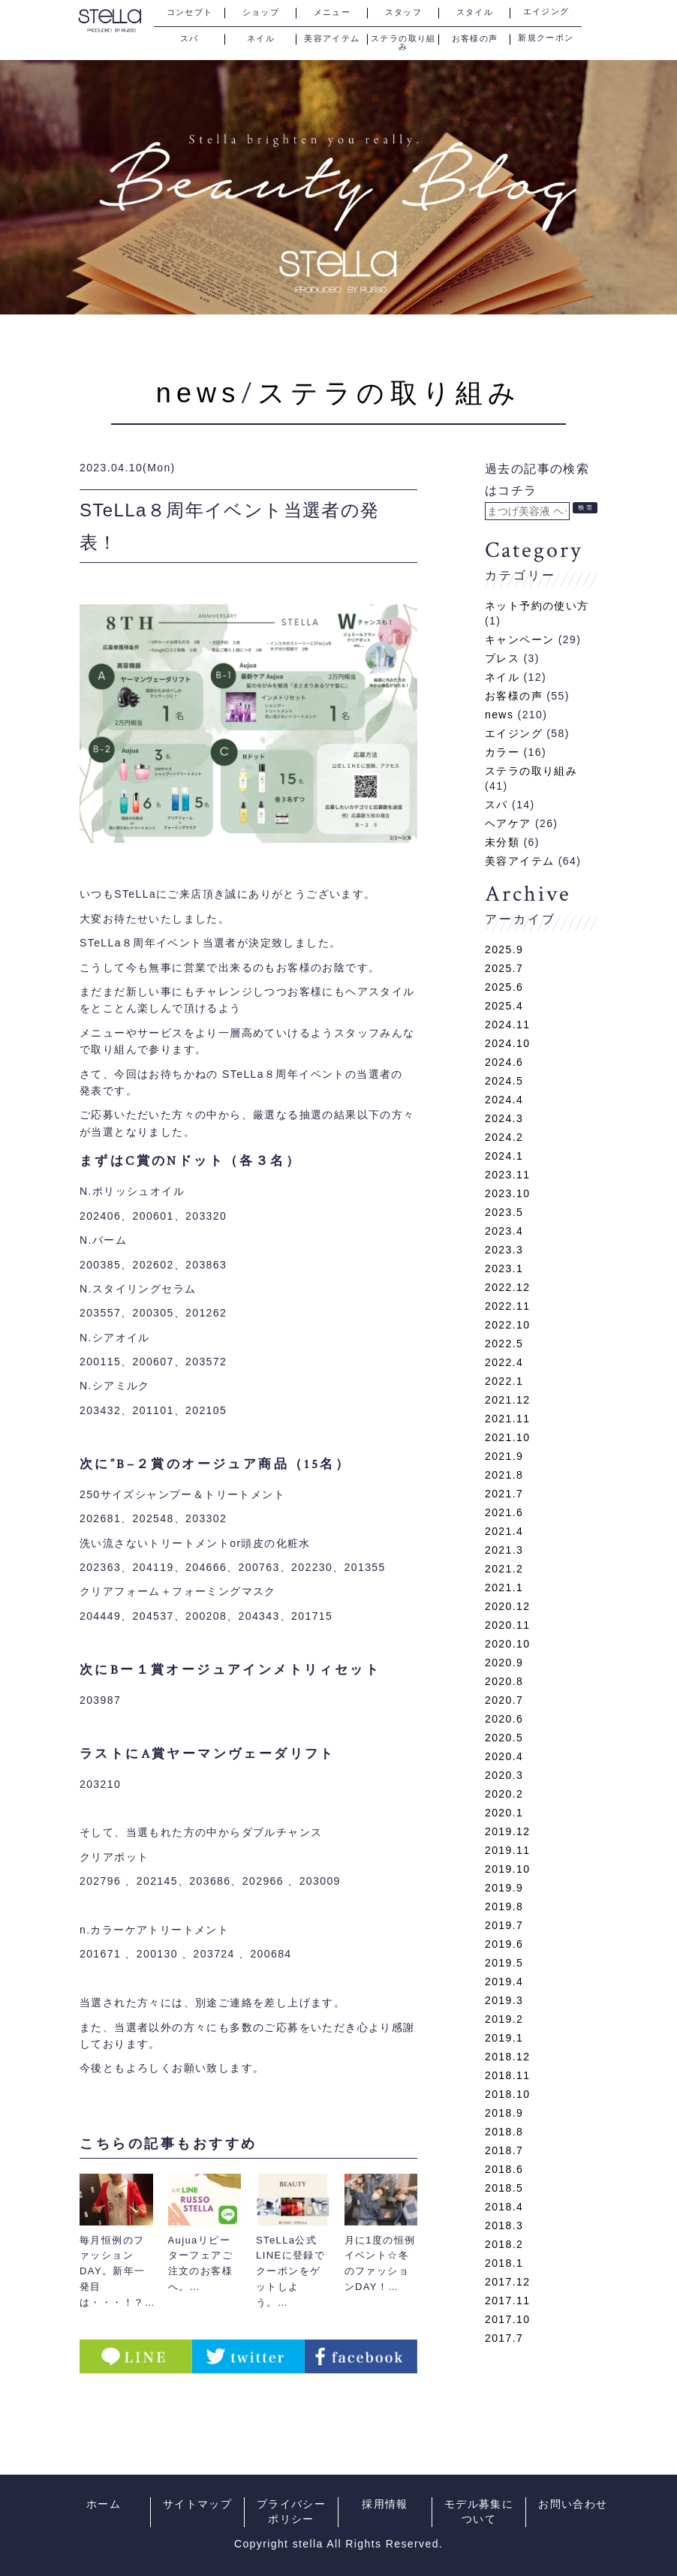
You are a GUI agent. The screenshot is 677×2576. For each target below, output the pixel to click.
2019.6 (504, 1944)
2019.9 (504, 1888)
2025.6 (504, 987)
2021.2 (504, 1569)
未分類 (502, 842)
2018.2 (504, 2244)
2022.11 (507, 1306)
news (198, 393)
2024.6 (504, 1062)
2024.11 (507, 1025)
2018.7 (504, 2150)
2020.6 (504, 1719)
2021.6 (504, 1512)
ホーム (103, 2504)
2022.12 (507, 1287)
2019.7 (504, 1925)
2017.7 (504, 2338)
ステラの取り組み (403, 39)
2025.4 (504, 1006)
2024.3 (504, 1118)
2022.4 (504, 1362)
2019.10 (507, 1869)
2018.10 (507, 2094)
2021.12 (507, 1400)
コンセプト (190, 12)
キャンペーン (519, 639)
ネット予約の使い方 (537, 606)
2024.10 (507, 1043)
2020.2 (504, 1794)
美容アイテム (332, 38)
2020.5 (504, 1738)
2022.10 (507, 1325)
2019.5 (504, 1963)
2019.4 (504, 1982)
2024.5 (504, 1081)
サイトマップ (197, 2504)
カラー (502, 752)
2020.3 (504, 1775)
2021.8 (504, 1475)
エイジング (546, 12)
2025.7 (504, 968)
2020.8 (504, 1681)
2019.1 (504, 2038)
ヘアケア (508, 823)
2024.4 (504, 1100)
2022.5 (504, 1344)
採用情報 (385, 2504)
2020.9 (504, 1663)
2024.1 (504, 1156)
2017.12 (507, 2282)
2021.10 (507, 1437)
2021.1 (504, 1587)
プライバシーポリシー (291, 2512)
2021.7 (504, 1494)
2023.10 (507, 1193)
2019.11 (507, 1850)
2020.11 (507, 1625)
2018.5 (504, 2188)
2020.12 (507, 1606)
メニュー (332, 12)
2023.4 (504, 1231)
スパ (189, 38)
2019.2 (504, 2019)
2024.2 (504, 1137)
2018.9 (504, 2113)
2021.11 (507, 1419)
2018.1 (504, 2263)
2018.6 (504, 2169)
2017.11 (507, 2301)
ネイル (261, 38)
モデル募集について (478, 2512)
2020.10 (507, 1644)
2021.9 (504, 1456)
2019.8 (504, 1906)
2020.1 (504, 1813)
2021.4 (504, 1531)
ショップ (261, 12)
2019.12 (507, 1831)
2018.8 (504, 2132)
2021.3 (504, 1550)
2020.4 (504, 1756)
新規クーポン (545, 38)
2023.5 (504, 1212)
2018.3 (504, 2225)
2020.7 (504, 1700)
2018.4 (504, 2207)
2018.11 (507, 2075)
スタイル (475, 12)
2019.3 (504, 2000)
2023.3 (504, 1250)
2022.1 (504, 1381)
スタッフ (404, 12)
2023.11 (507, 1175)
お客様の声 (475, 38)
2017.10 (507, 2319)
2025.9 (504, 949)
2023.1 (504, 1268)
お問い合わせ (572, 2504)
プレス (502, 658)
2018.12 (507, 2057)
